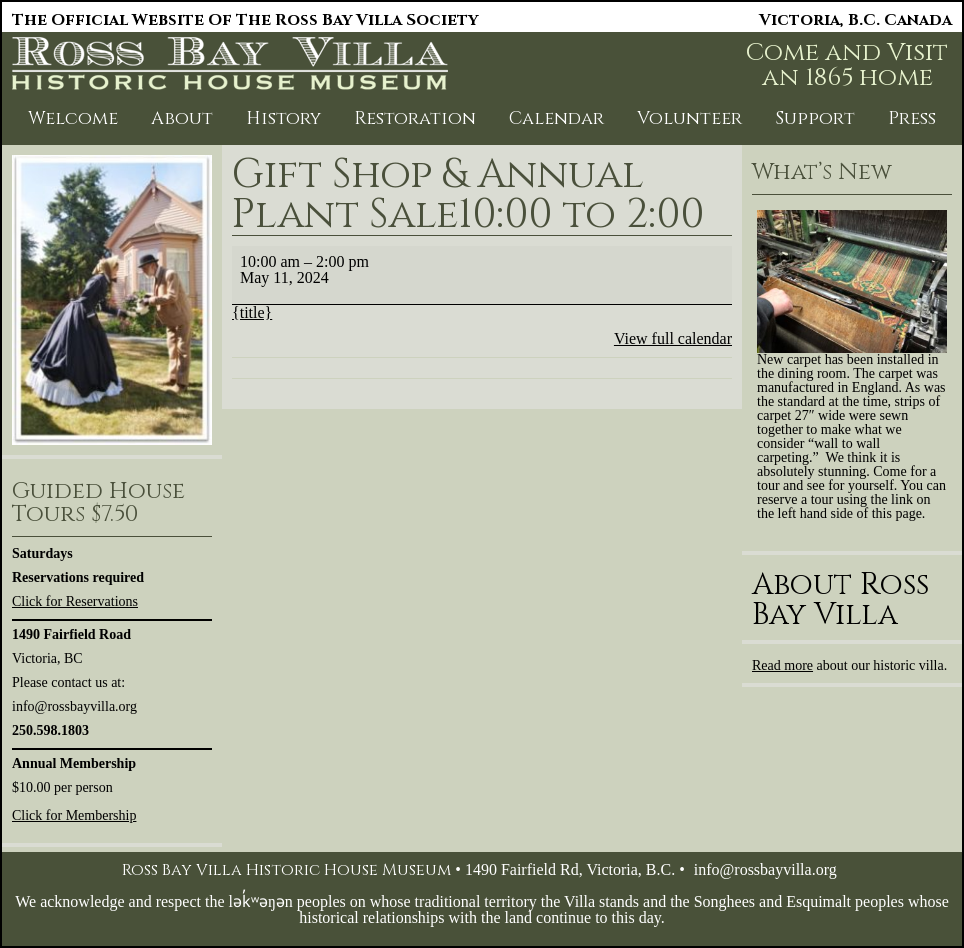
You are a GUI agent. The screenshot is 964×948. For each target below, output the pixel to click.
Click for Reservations (75, 601)
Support (815, 118)
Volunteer (689, 118)
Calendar (556, 118)
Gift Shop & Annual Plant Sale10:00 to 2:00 (468, 195)
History (283, 118)
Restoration (415, 118)
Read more (782, 665)
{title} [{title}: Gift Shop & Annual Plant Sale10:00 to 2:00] (252, 312)
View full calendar (673, 338)
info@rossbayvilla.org (765, 869)
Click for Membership (74, 815)
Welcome (73, 118)
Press (912, 118)
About (182, 118)
